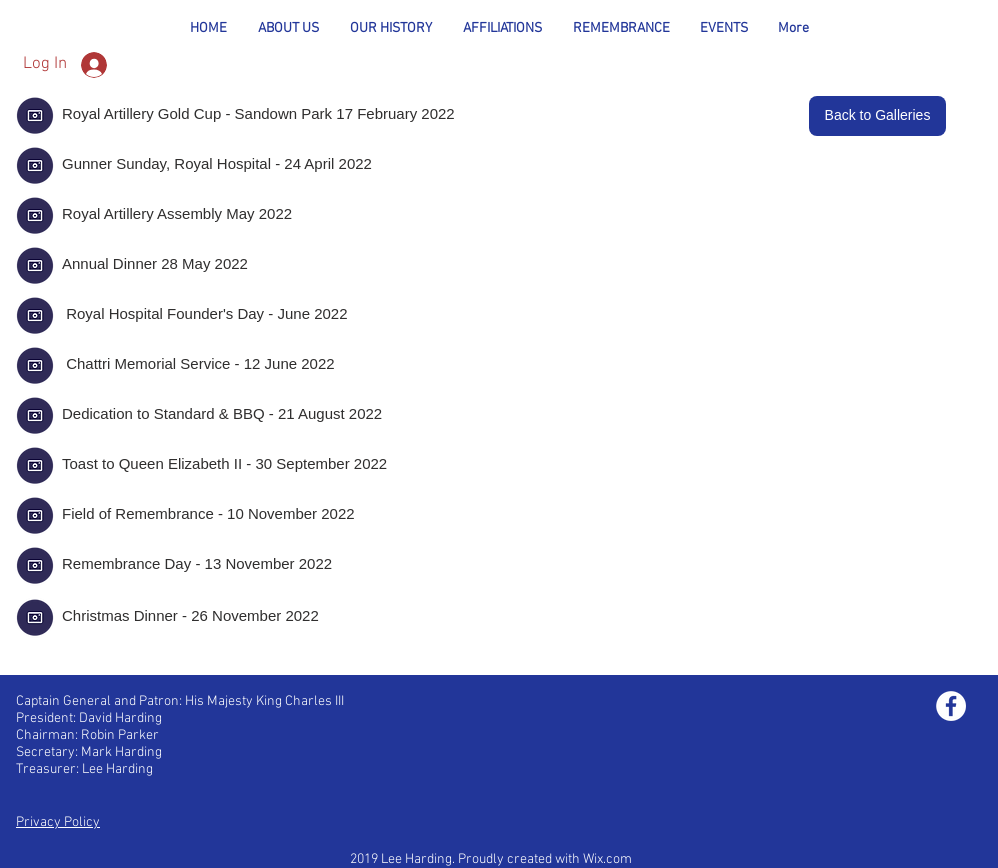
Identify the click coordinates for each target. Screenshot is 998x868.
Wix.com (607, 859)
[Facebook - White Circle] (951, 706)
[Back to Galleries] (877, 116)
